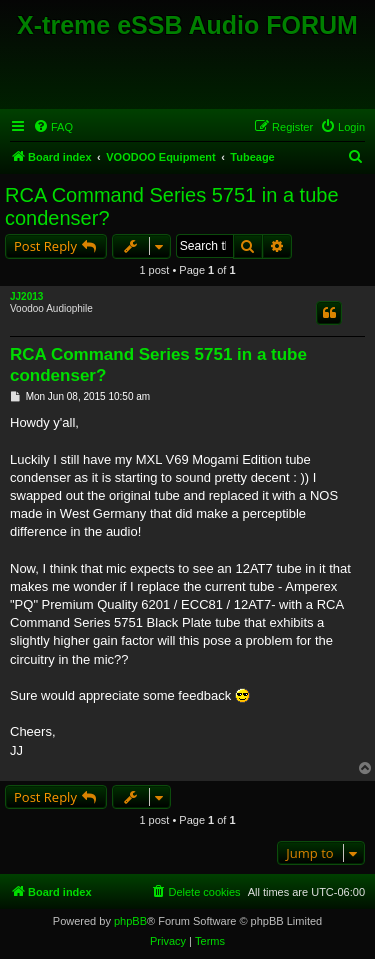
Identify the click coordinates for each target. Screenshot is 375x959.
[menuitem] (53, 127)
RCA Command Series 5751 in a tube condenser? (172, 206)
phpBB (130, 921)
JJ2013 (26, 296)
